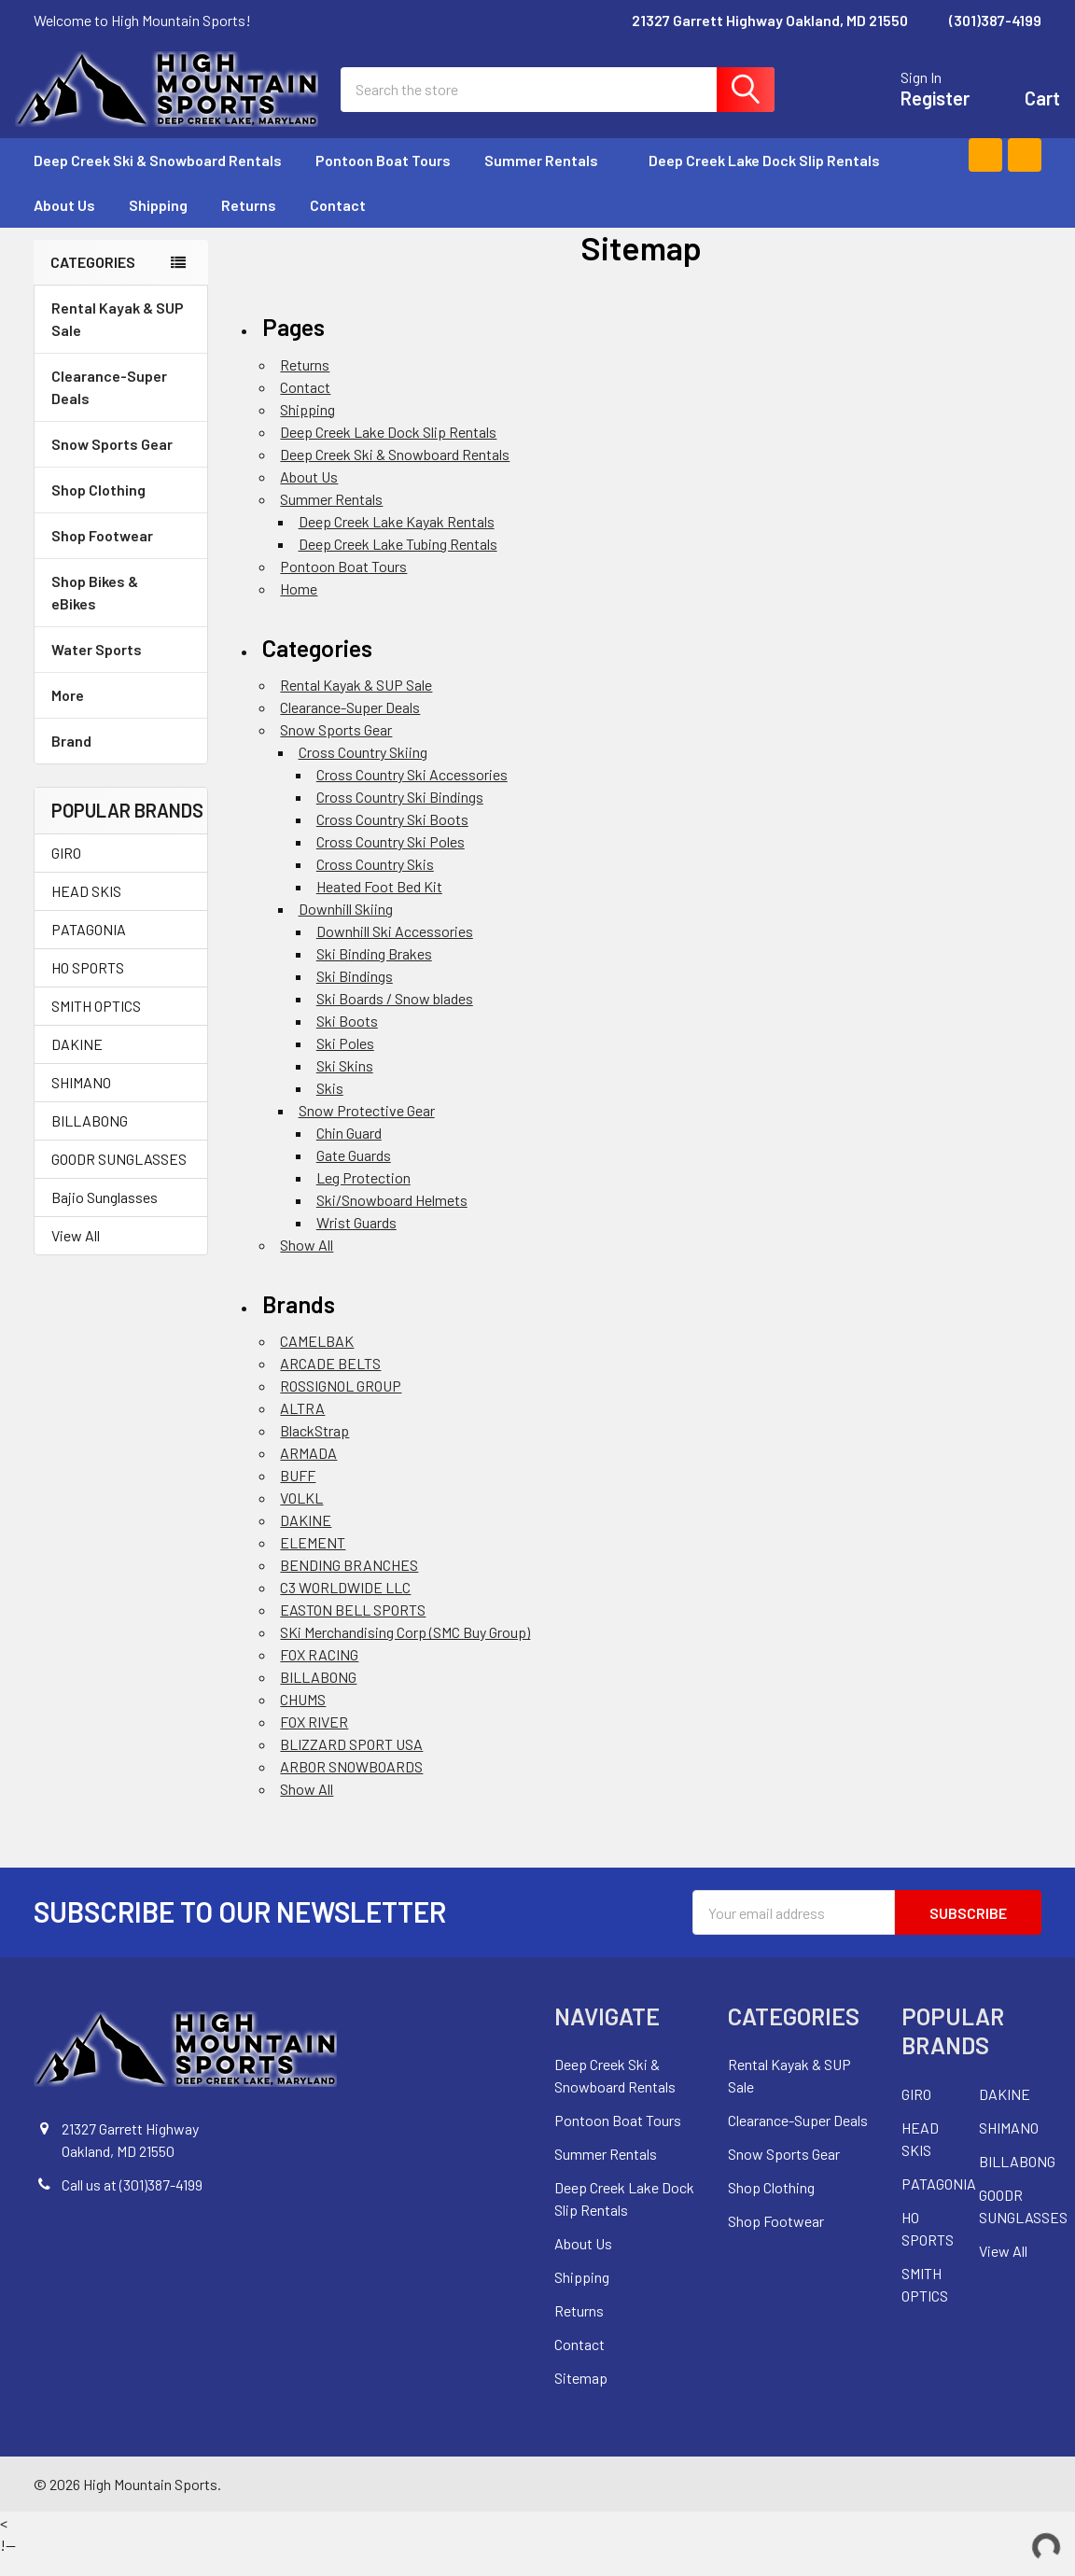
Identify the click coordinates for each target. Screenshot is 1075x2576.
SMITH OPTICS (96, 1024)
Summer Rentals (549, 179)
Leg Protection (363, 1196)
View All (75, 1254)
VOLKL (301, 1517)
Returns (248, 223)
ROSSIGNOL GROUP (340, 1405)
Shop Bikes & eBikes (120, 611)
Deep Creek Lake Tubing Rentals (398, 562)
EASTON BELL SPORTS (353, 1629)
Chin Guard (349, 1151)
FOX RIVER (314, 1741)
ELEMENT (312, 1562)
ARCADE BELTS (330, 1383)
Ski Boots (347, 1039)
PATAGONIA (88, 948)
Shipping (158, 223)
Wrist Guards (356, 1241)
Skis (329, 1106)
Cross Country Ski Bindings (399, 815)
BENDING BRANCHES (349, 1584)
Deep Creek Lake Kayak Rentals (397, 540)
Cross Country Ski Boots (392, 838)
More (120, 713)
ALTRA (302, 1427)
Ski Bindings (354, 994)
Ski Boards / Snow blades (394, 1017)
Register (916, 108)
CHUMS (303, 1719)
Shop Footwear (120, 554)
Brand (120, 759)
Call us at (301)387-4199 (132, 2204)
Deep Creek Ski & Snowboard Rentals (158, 179)
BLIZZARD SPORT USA (351, 1763)
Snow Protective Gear (367, 1129)
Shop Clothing (120, 508)
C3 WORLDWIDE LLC (345, 1607)
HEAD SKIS (86, 909)
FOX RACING (319, 1674)
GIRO (66, 871)
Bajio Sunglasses (104, 1216)
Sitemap (580, 2397)
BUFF (297, 1495)
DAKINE (77, 1062)
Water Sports (120, 668)
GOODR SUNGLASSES (119, 1177)
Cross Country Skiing (363, 770)
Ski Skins (344, 1084)
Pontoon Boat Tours (383, 179)
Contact (338, 223)
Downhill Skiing (346, 927)
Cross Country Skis (375, 882)
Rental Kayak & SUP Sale (117, 337)
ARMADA (308, 1472)
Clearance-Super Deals (109, 405)
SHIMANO (81, 1101)
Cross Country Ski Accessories (412, 793)
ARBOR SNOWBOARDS (351, 1786)
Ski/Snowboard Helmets (392, 1218)
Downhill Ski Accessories (394, 950)
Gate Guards (353, 1174)
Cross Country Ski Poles (390, 860)
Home (298, 607)
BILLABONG (89, 1139)
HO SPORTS (87, 986)
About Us (64, 223)
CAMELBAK (317, 1360)
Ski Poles (345, 1062)
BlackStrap (314, 1450)
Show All (306, 1263)
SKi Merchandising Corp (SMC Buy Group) (405, 1651)
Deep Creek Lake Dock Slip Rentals (764, 179)
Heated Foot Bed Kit (379, 905)
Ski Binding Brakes (374, 972)
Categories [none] (92, 280)
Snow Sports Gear (120, 462)
